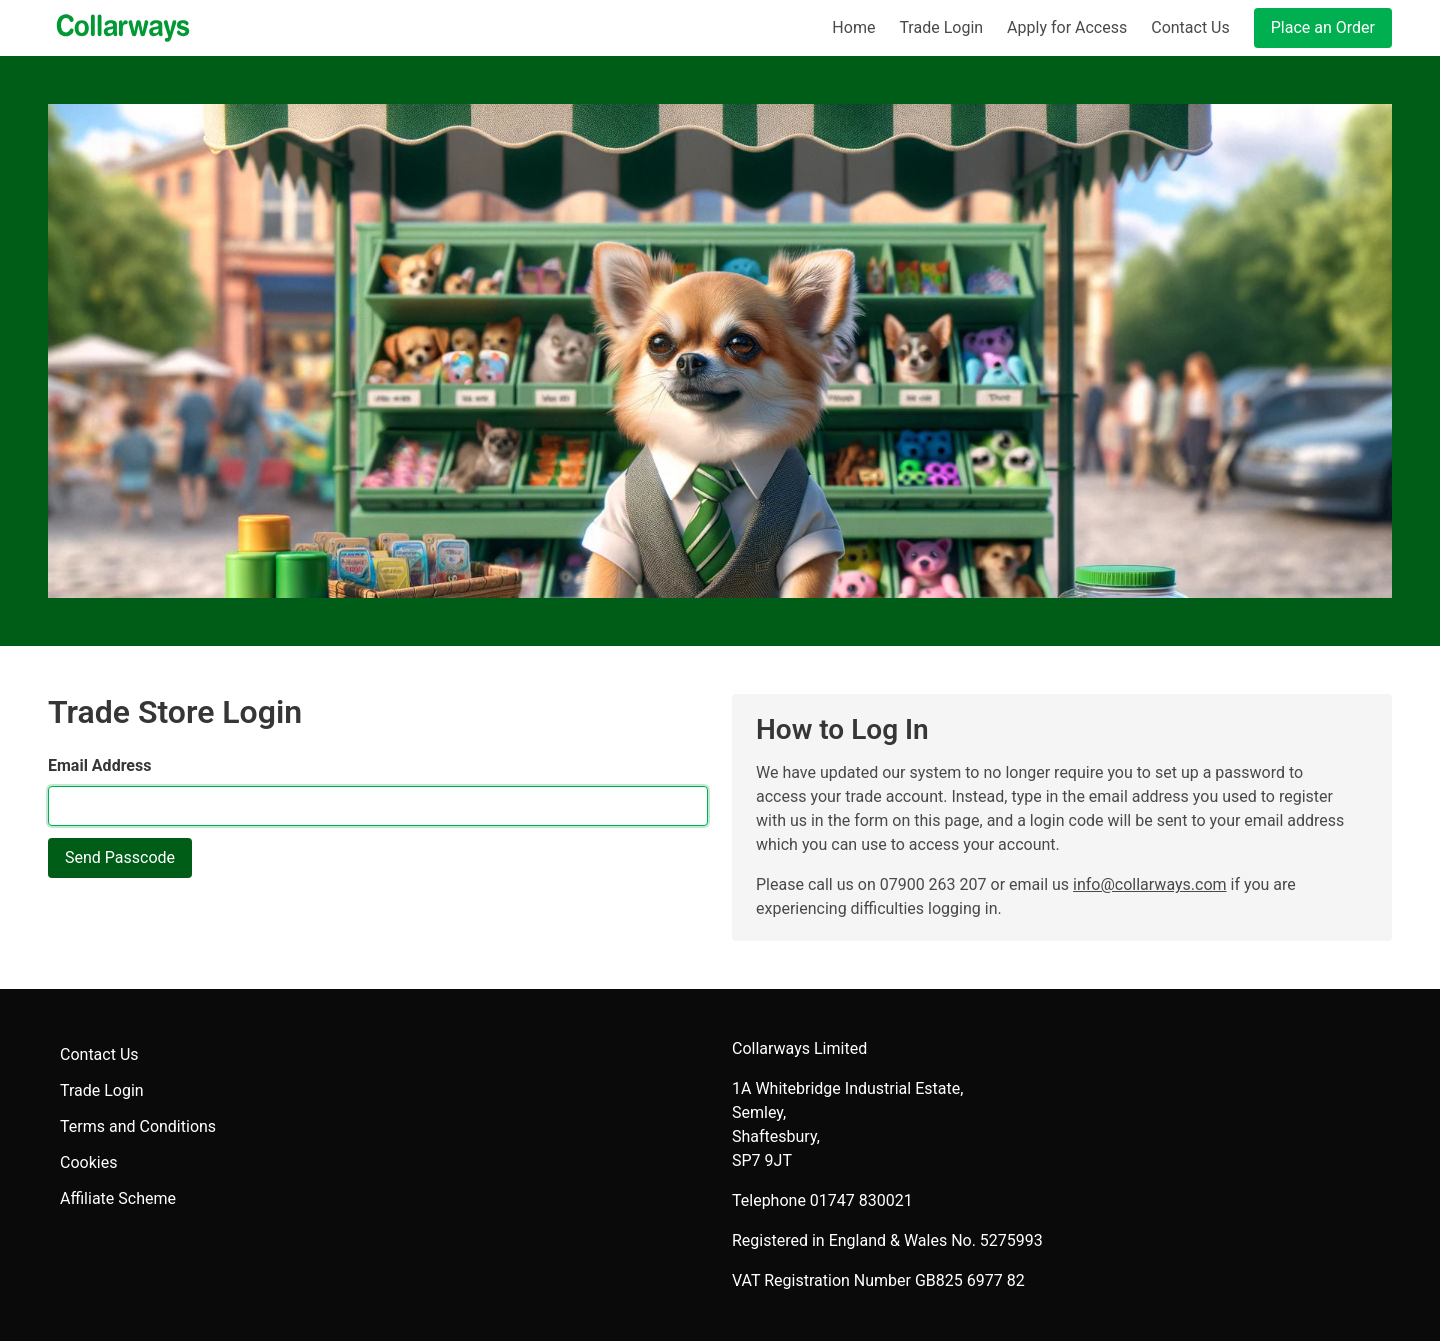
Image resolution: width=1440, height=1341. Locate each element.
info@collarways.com (1150, 884)
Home (853, 27)
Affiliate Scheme (118, 1198)
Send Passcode (120, 857)
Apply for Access (1067, 27)
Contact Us (1190, 27)
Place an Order (1323, 27)
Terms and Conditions (138, 1126)
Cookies (88, 1162)
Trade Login (941, 27)
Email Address (99, 765)
